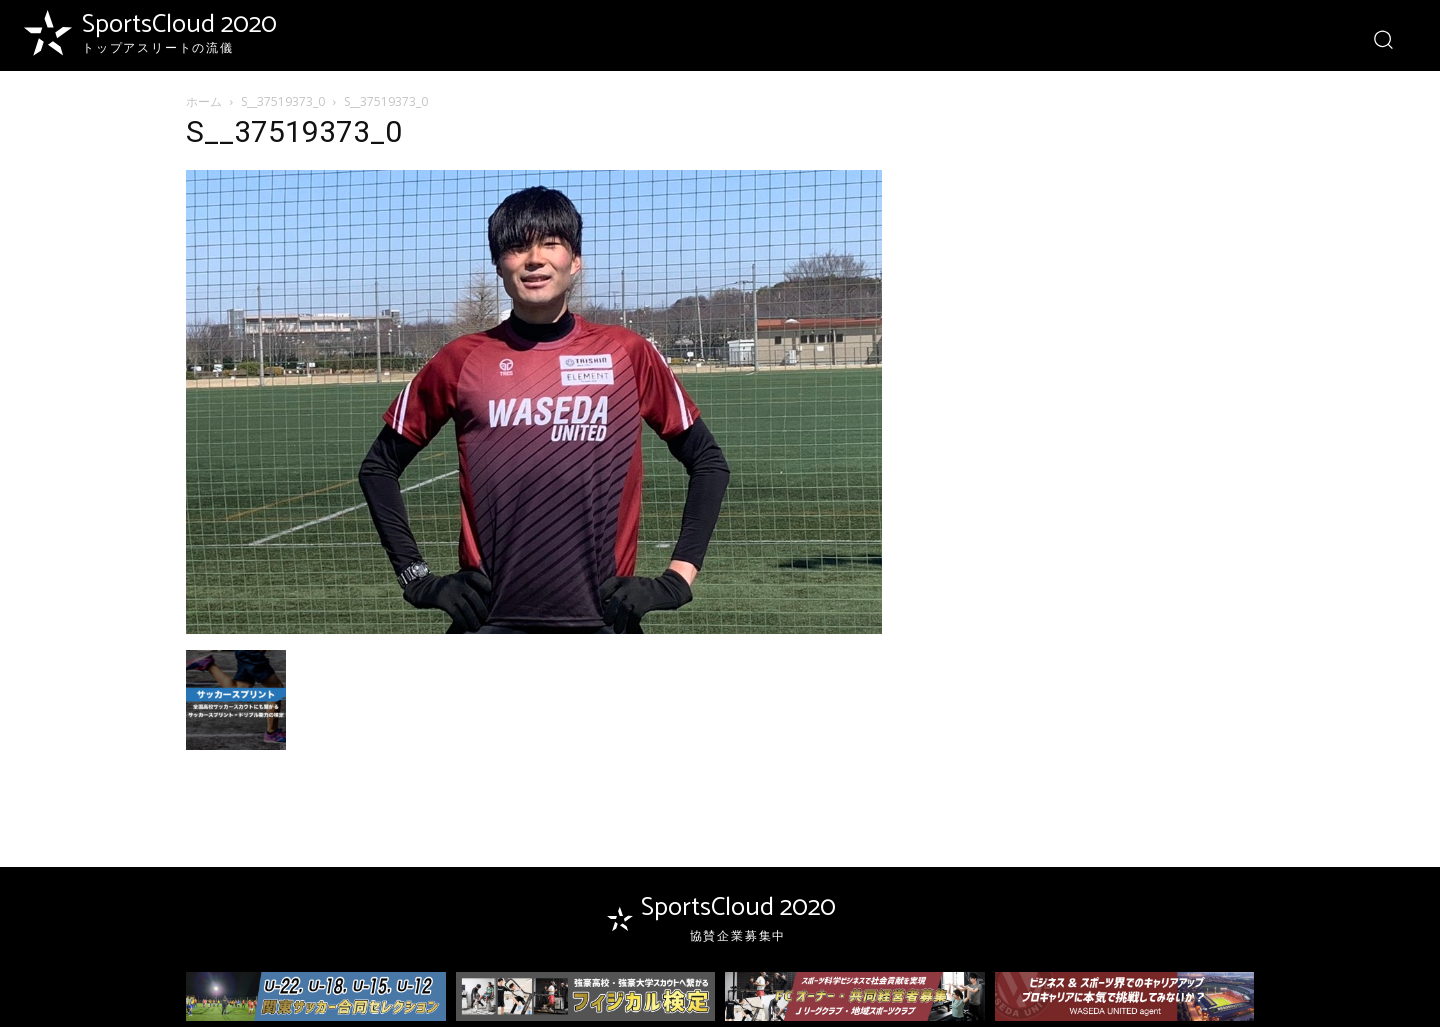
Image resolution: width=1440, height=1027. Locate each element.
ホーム (204, 101)
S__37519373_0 (283, 101)
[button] (1382, 38)
